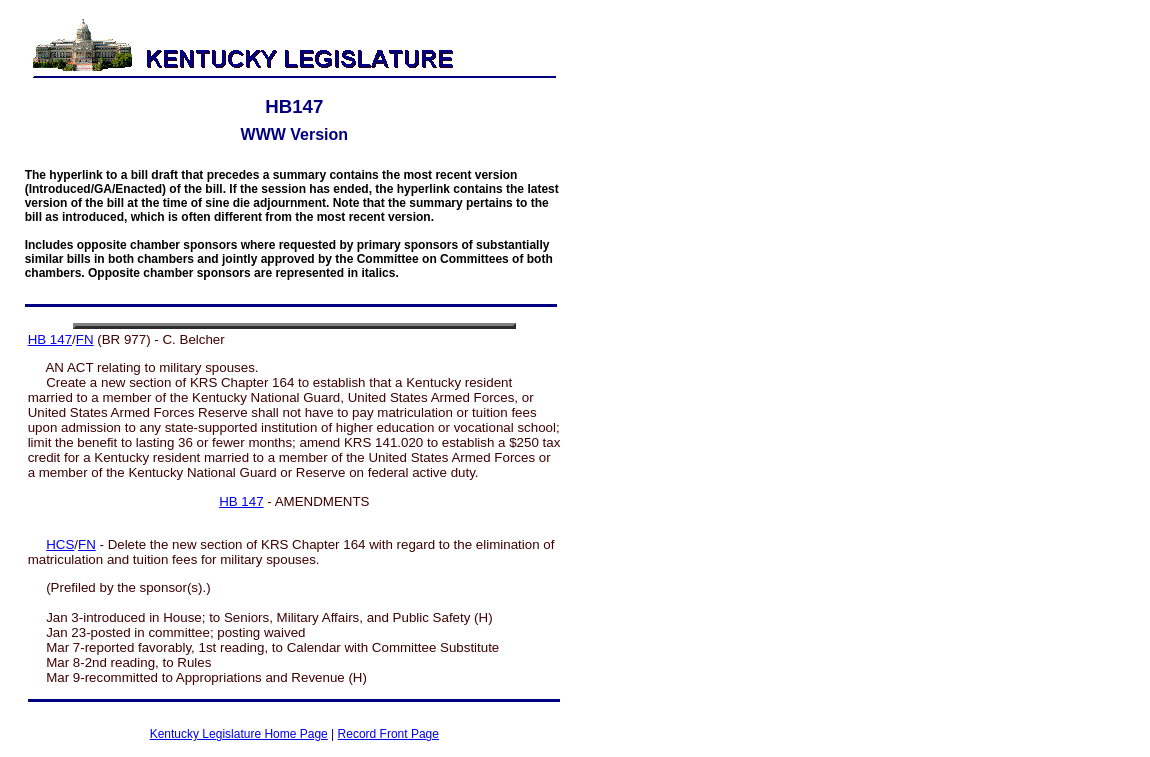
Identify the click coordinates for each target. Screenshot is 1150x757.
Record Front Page (388, 734)
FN (85, 339)
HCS (60, 544)
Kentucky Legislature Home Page (239, 734)
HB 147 (50, 339)
